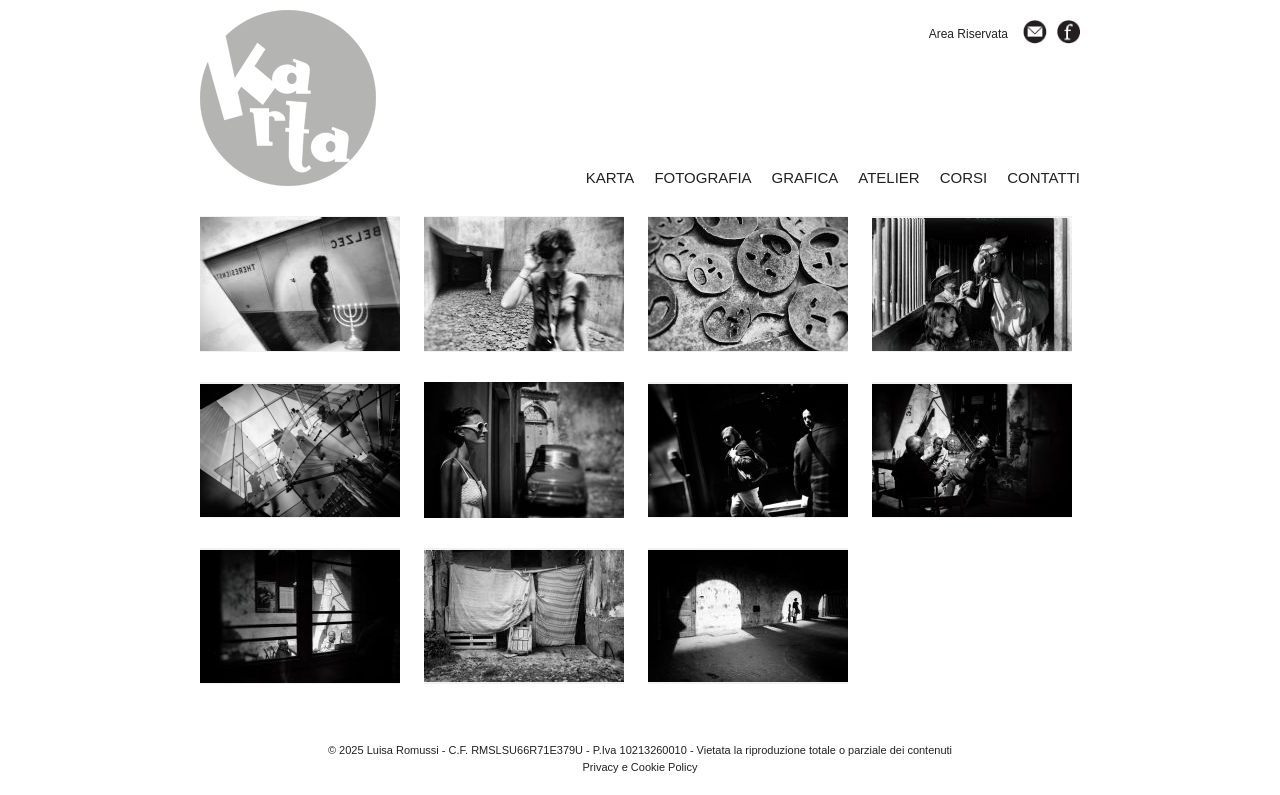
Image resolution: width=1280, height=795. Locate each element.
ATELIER (888, 177)
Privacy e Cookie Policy (640, 767)
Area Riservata (968, 34)
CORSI (964, 177)
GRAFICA (805, 177)
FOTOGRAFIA (702, 177)
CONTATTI (1043, 177)
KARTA (610, 177)
